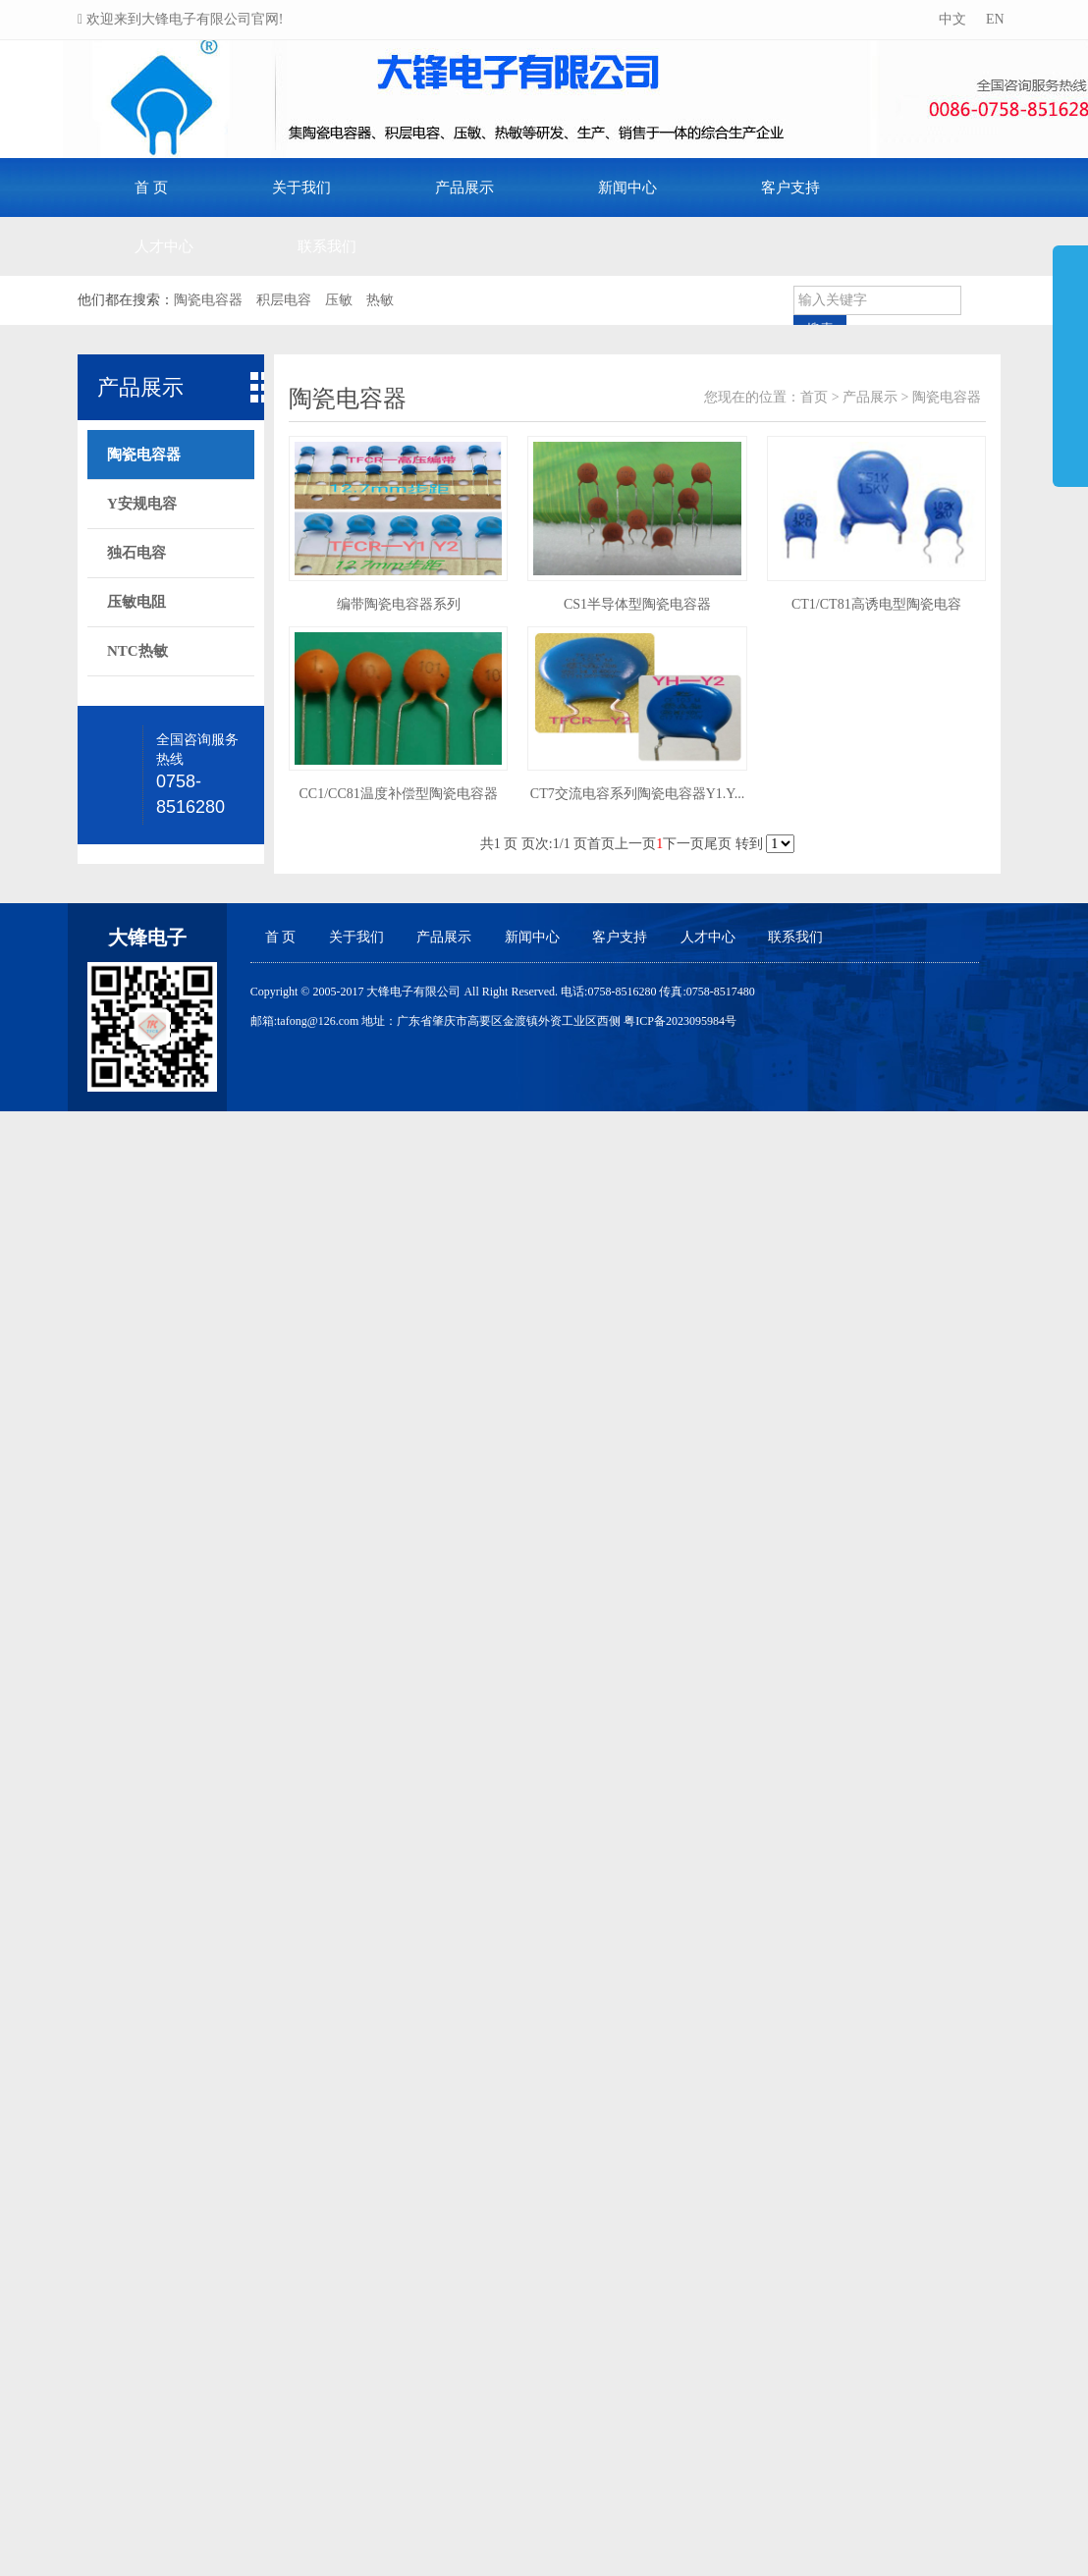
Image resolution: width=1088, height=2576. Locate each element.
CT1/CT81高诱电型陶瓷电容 (876, 604)
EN (993, 19)
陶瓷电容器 (946, 397)
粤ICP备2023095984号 (680, 1021)
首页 (814, 397)
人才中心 (164, 246)
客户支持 (790, 187)
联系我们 (327, 246)
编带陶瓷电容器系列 (399, 604)
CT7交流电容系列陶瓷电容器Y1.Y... (637, 793)
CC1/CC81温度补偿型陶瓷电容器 (398, 793)
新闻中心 (627, 187)
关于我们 (301, 187)
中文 (950, 19)
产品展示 (464, 187)
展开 (1070, 357)
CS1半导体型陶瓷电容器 (637, 604)
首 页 (151, 187)
